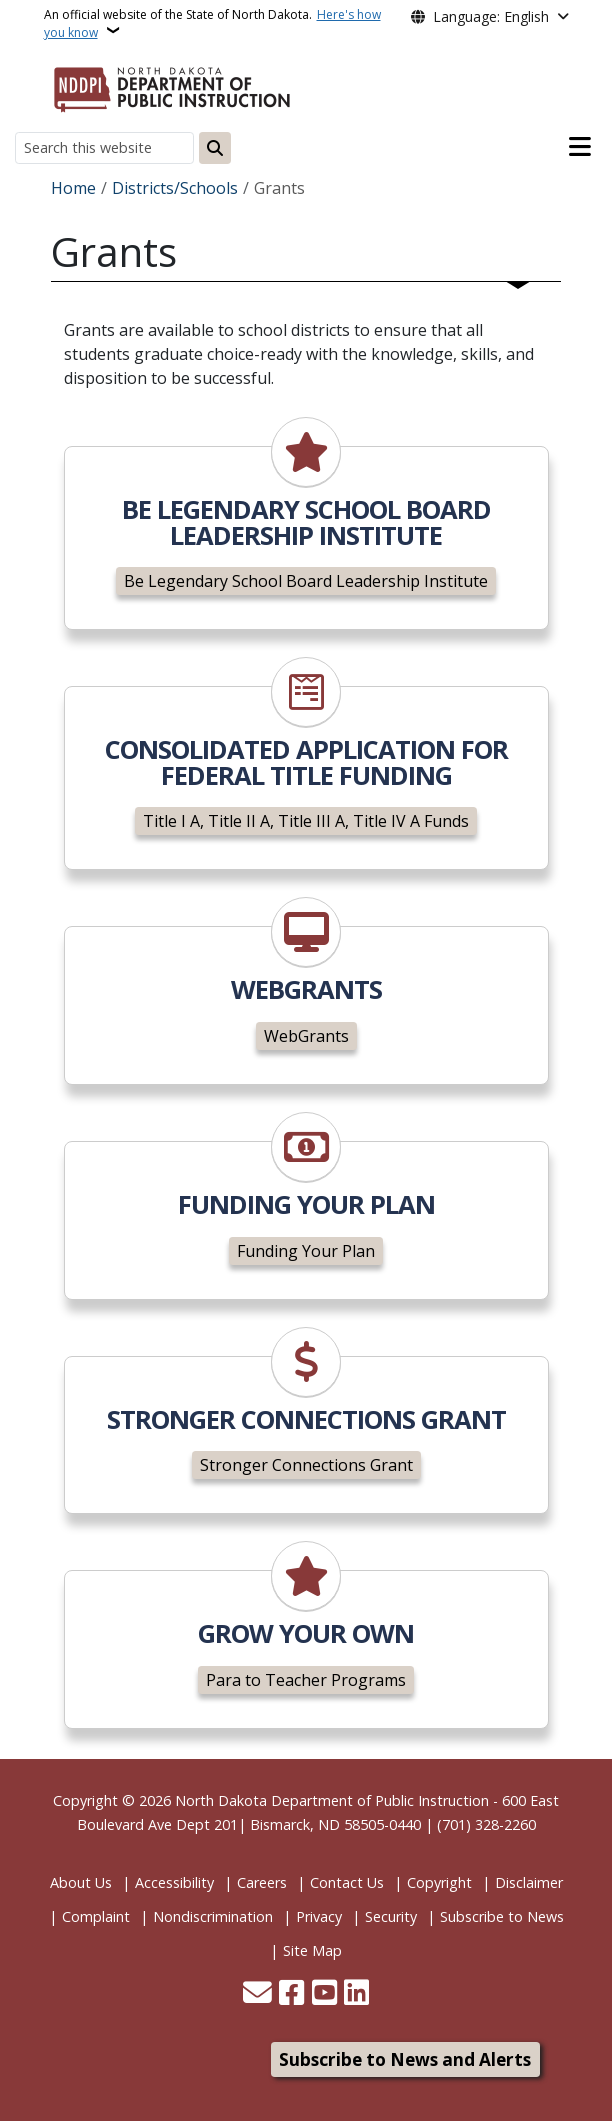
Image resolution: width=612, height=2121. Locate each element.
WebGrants (306, 1036)
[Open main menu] (580, 147)
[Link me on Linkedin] (356, 1994)
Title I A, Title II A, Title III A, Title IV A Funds (306, 821)
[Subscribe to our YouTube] (324, 1994)
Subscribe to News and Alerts (405, 2059)
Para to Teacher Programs (306, 1680)
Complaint (96, 1916)
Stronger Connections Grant (306, 1465)
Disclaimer (529, 1882)
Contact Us (347, 1882)
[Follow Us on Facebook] (291, 1994)
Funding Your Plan (306, 1251)
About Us (81, 1882)
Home (73, 188)
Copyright (439, 1882)
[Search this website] (104, 147)
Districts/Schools (175, 188)
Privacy (319, 1916)
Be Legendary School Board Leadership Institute (306, 581)
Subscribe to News (502, 1916)
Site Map (312, 1950)
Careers (262, 1882)
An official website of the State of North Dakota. (212, 23)
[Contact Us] (257, 1994)
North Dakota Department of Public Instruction (332, 1800)
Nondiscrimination (213, 1916)
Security (391, 1916)
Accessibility (174, 1882)
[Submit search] (215, 148)
